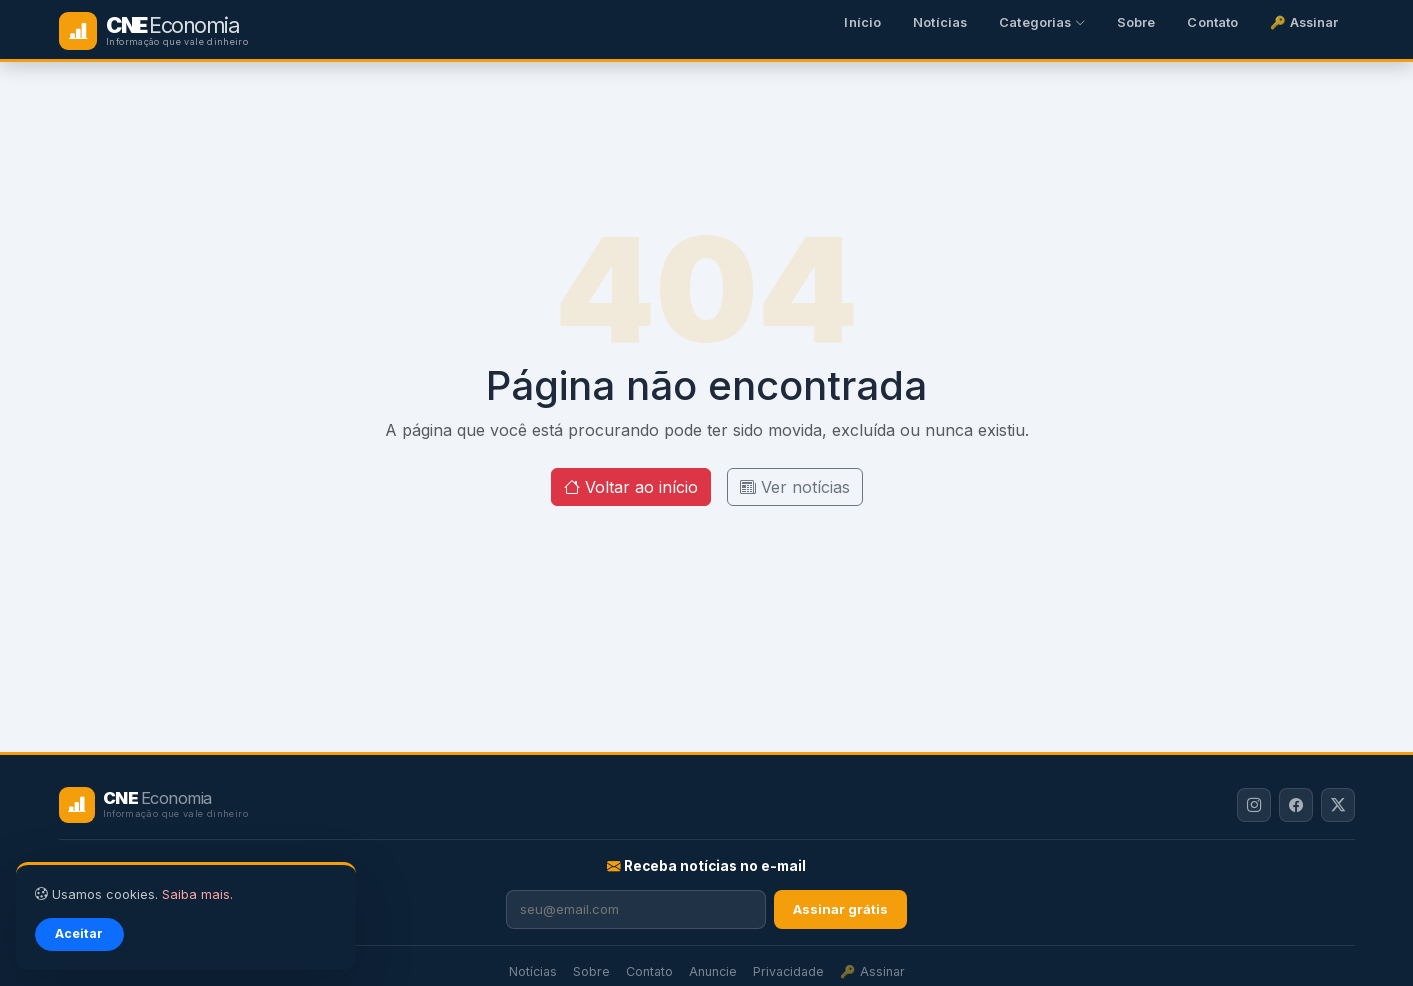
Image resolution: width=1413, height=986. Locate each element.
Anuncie (713, 971)
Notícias (940, 22)
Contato (1212, 22)
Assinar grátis (840, 909)
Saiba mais (196, 894)
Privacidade (788, 971)
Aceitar (79, 933)
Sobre (1136, 22)
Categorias (1042, 22)
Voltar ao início (631, 487)
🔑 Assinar (1304, 22)
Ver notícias (795, 487)
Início (862, 22)
